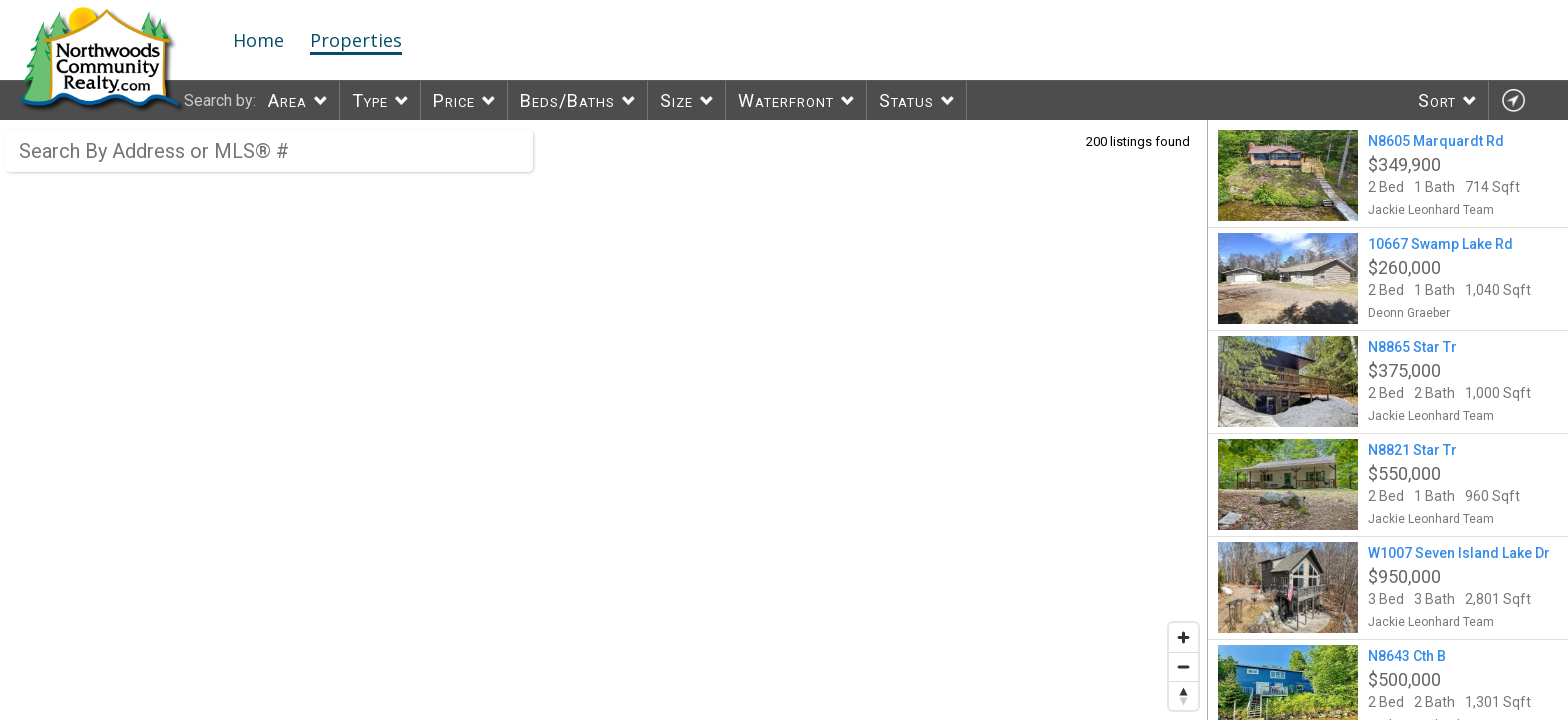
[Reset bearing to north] (1183, 695)
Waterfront (786, 100)
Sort (1437, 100)
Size (676, 100)
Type (370, 100)
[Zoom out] (1183, 666)
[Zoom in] (1183, 637)
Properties (356, 40)
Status (906, 100)
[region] (604, 420)
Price (454, 100)
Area (287, 100)
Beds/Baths (567, 100)
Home (258, 40)
